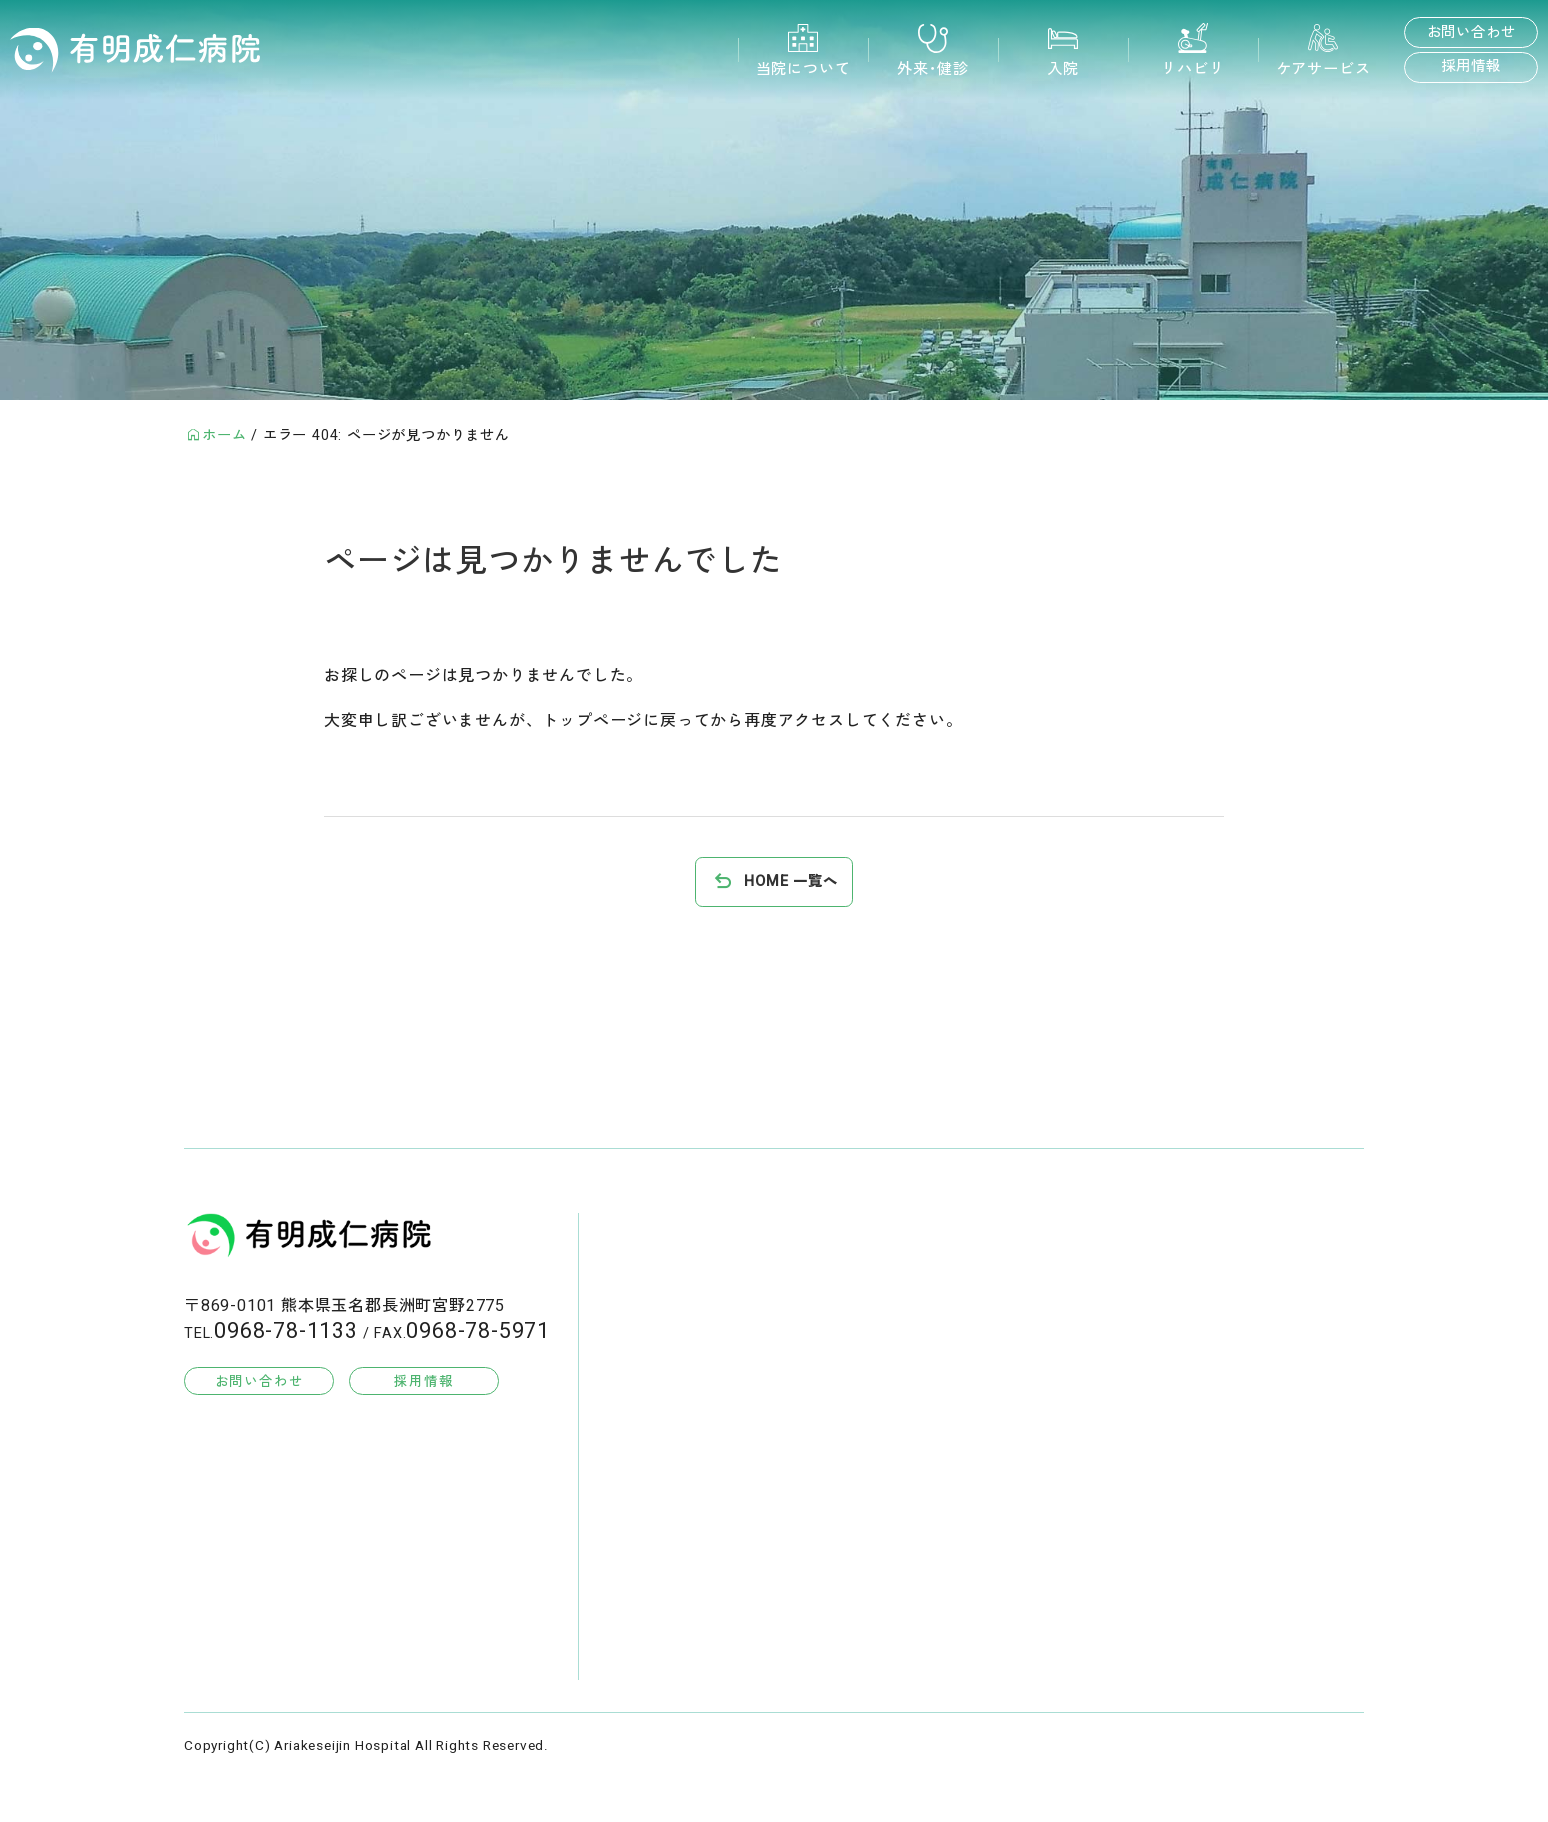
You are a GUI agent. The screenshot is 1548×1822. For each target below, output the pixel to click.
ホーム (224, 435)
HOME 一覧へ (790, 881)
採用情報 (1470, 66)
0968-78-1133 (286, 1331)
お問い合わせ (1471, 32)
